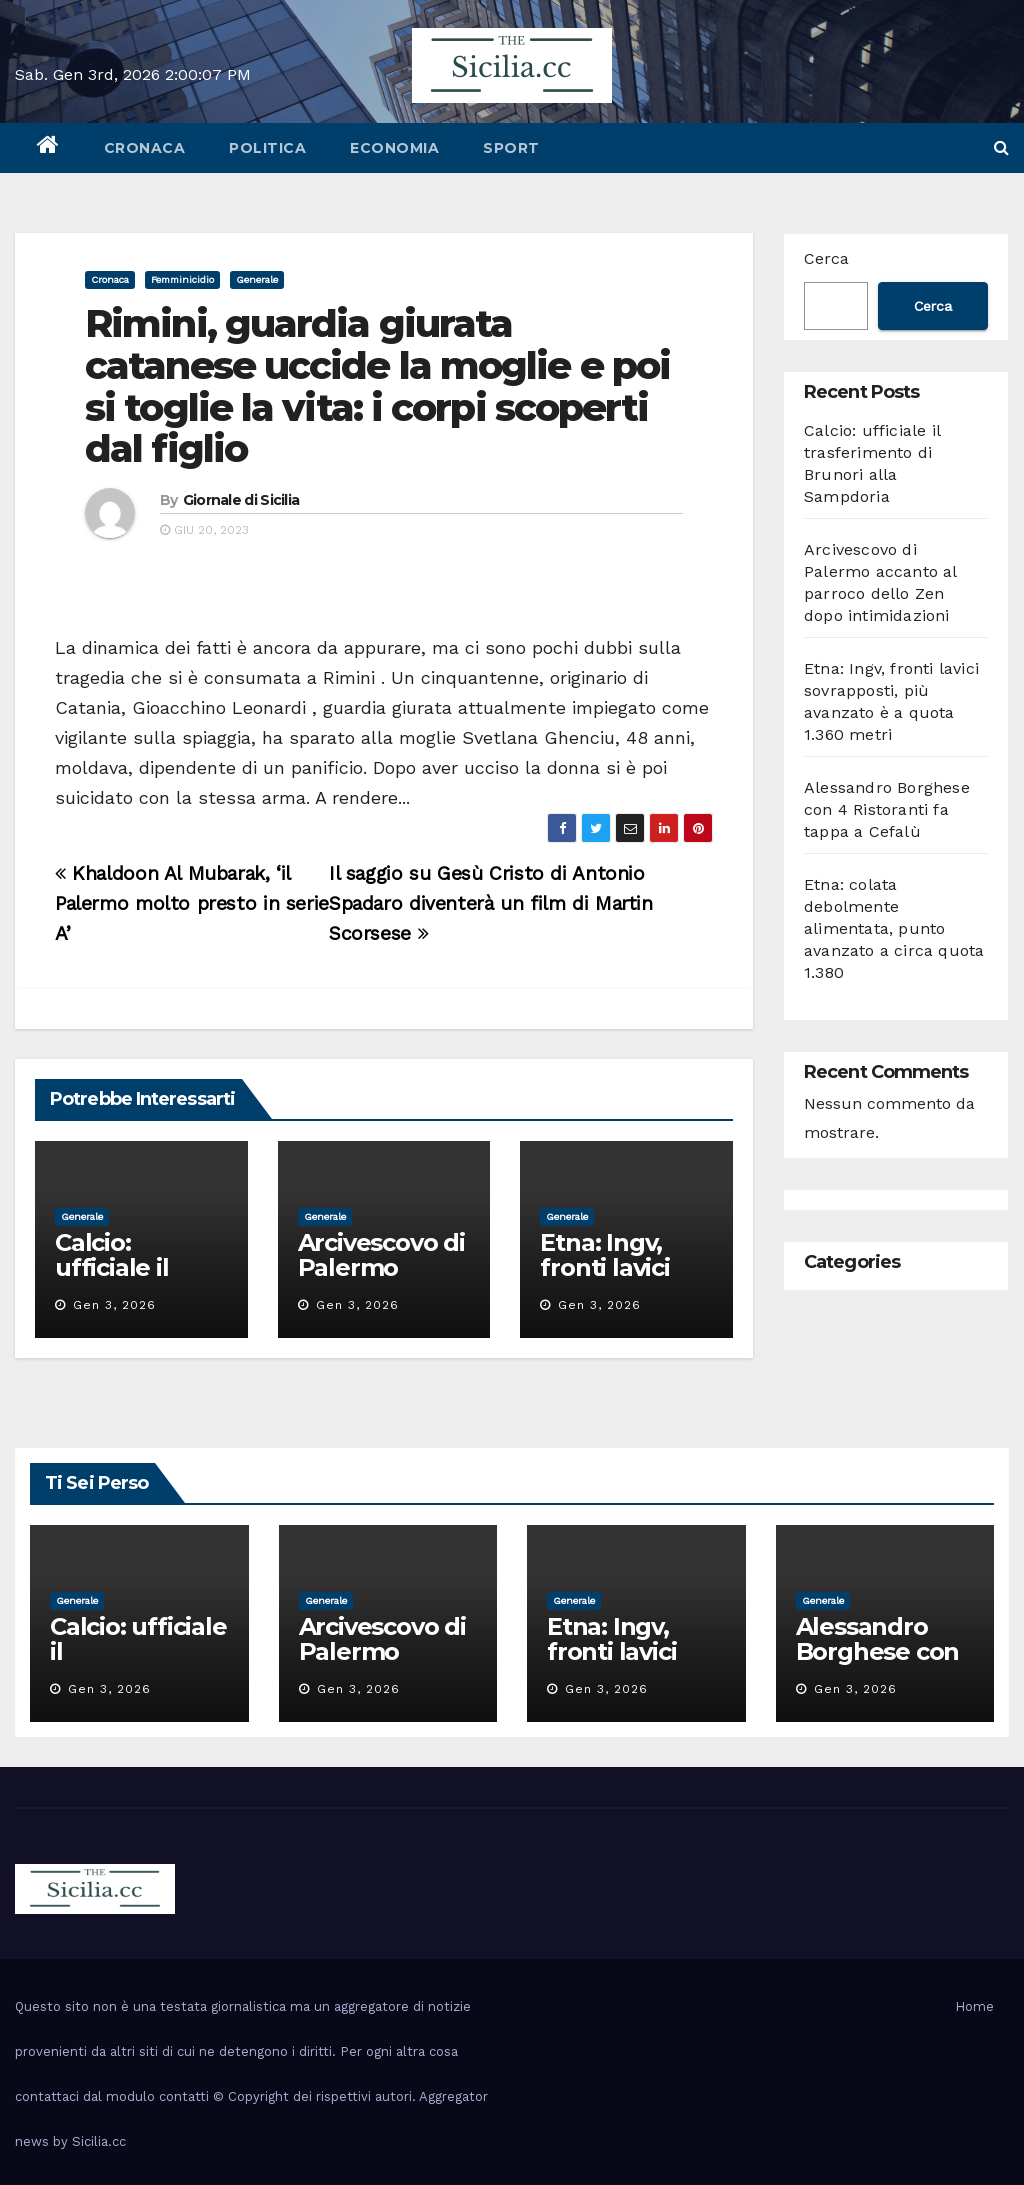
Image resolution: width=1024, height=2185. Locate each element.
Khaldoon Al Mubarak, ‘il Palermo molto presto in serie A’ (192, 903)
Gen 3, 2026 (114, 1305)
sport (511, 148)
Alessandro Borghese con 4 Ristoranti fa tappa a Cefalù (887, 809)
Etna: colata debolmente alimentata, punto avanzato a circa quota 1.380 (894, 928)
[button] (1001, 147)
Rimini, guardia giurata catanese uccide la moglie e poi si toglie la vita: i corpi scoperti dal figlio (377, 386)
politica (267, 148)
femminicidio (182, 279)
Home (974, 2006)
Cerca (826, 258)
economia (394, 148)
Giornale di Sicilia (241, 500)
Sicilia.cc (99, 2141)
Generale (257, 279)
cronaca (145, 148)
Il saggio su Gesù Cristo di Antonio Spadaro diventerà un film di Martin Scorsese (491, 903)
